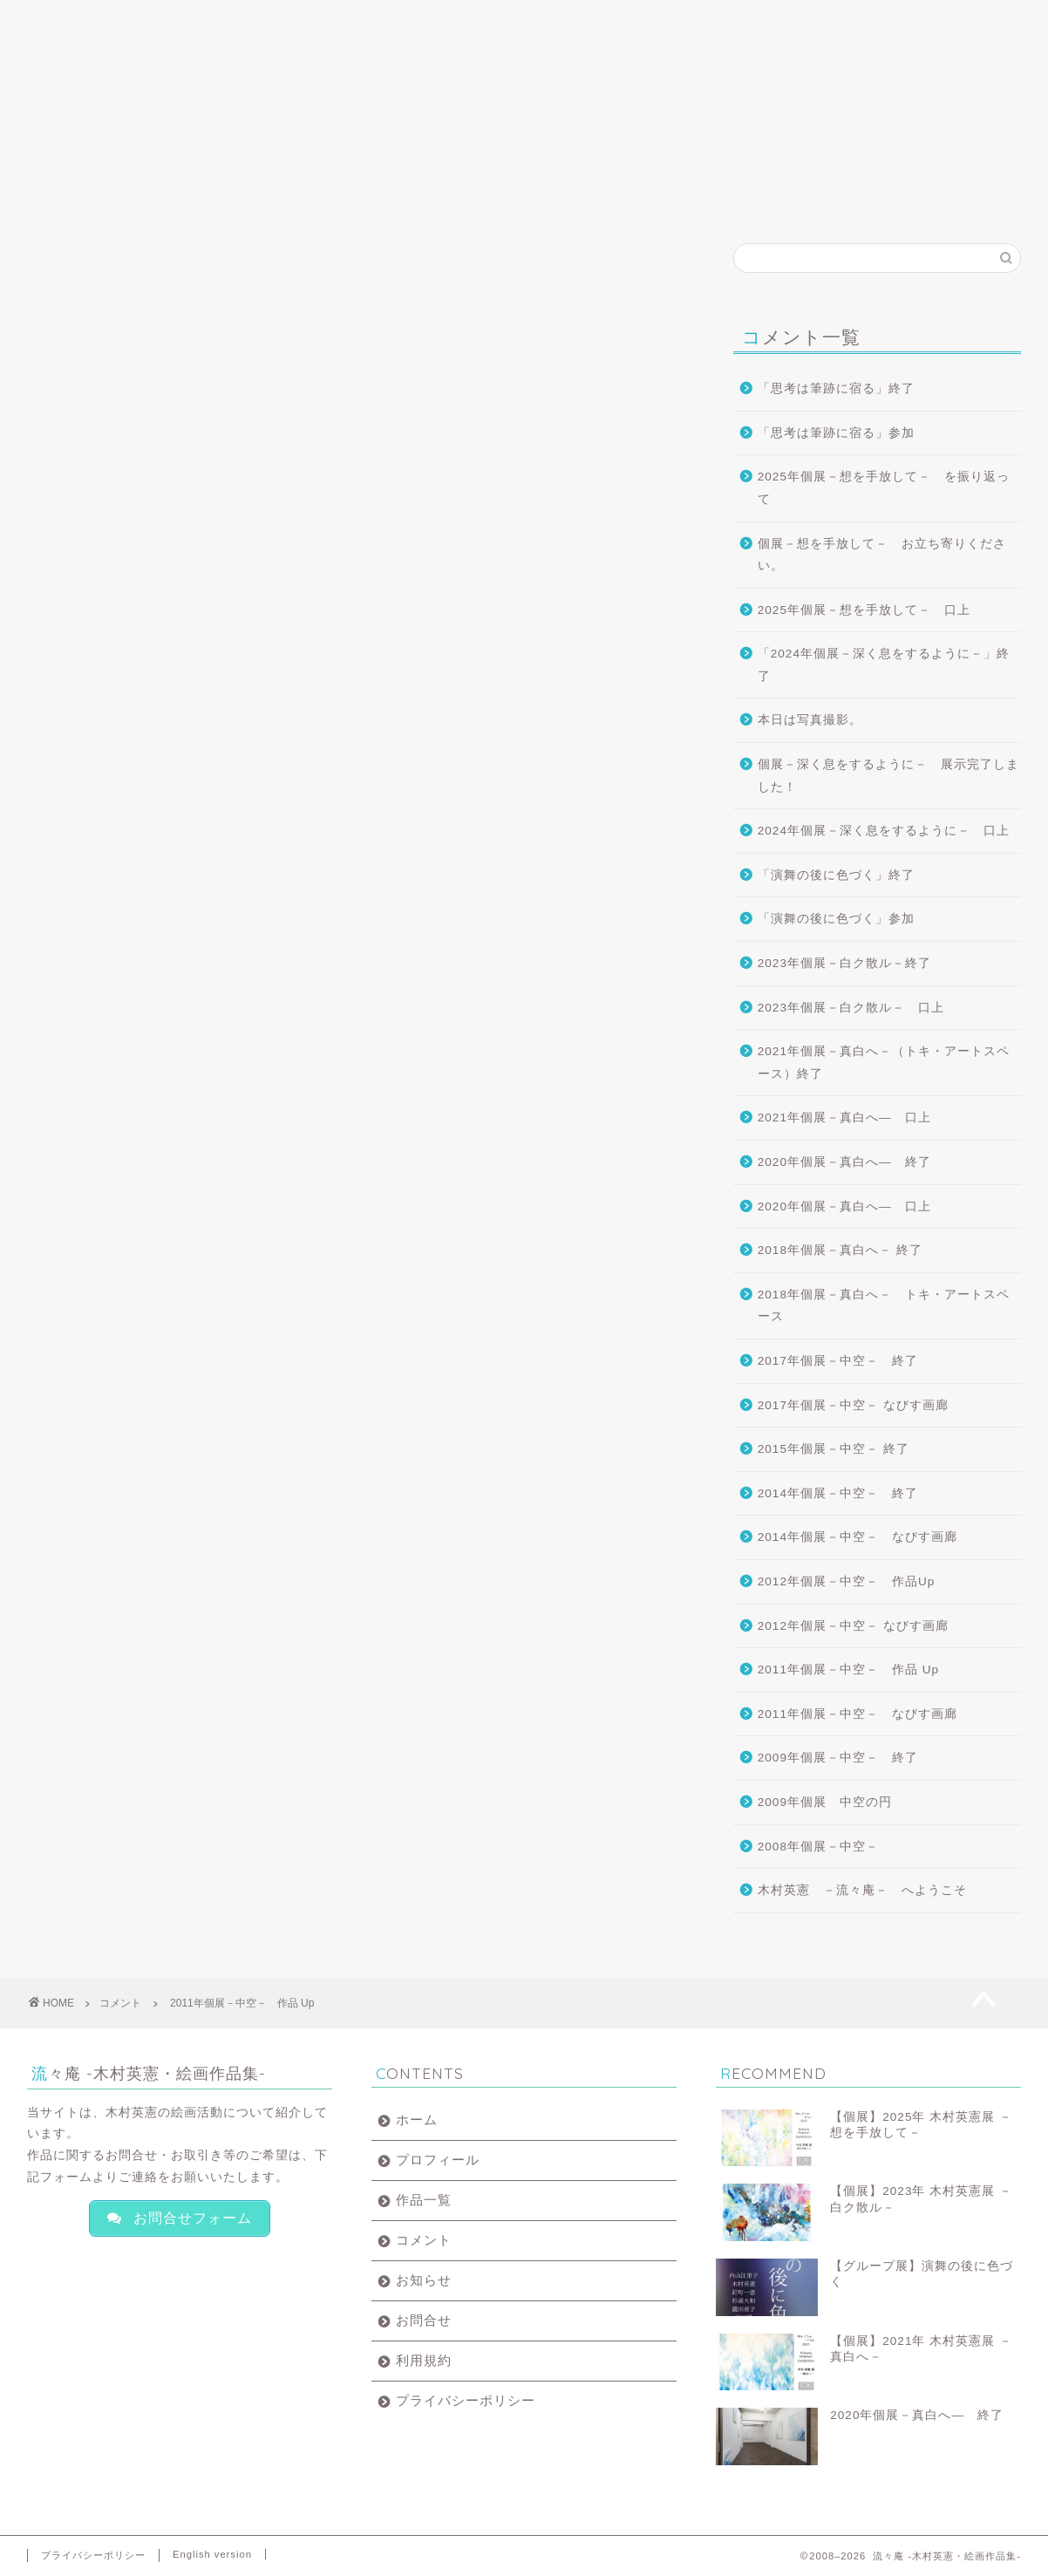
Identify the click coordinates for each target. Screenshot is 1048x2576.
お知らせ (624, 21)
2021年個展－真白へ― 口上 (844, 1117)
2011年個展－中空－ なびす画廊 (857, 1714)
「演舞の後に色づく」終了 (836, 875)
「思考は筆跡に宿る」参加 (836, 433)
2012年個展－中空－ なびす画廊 (853, 1625)
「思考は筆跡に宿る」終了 (836, 388)
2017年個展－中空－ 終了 (838, 1360)
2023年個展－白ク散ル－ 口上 (851, 1007)
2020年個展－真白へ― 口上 (844, 1206)
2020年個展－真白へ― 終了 (844, 1162)
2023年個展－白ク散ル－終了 (844, 963)
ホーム (93, 21)
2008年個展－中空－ (818, 1846)
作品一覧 (359, 21)
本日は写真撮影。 (810, 719)
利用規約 (424, 2360)
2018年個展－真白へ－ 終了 (840, 1250)
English (897, 21)
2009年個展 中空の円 (825, 1802)
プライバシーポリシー (465, 2400)
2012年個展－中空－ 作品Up (847, 1581)
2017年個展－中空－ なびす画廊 (853, 1405)
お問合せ (757, 21)
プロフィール (226, 21)
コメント (492, 21)
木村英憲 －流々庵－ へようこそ (862, 1890)
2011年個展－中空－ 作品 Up (848, 1669)
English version (212, 2554)
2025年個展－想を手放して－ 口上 (864, 610)
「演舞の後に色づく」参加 (836, 918)
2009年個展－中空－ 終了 (838, 1757)
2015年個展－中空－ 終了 (833, 1448)
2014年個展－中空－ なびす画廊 (857, 1537)
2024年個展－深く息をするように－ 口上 (884, 830)
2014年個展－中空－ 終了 (838, 1493)
